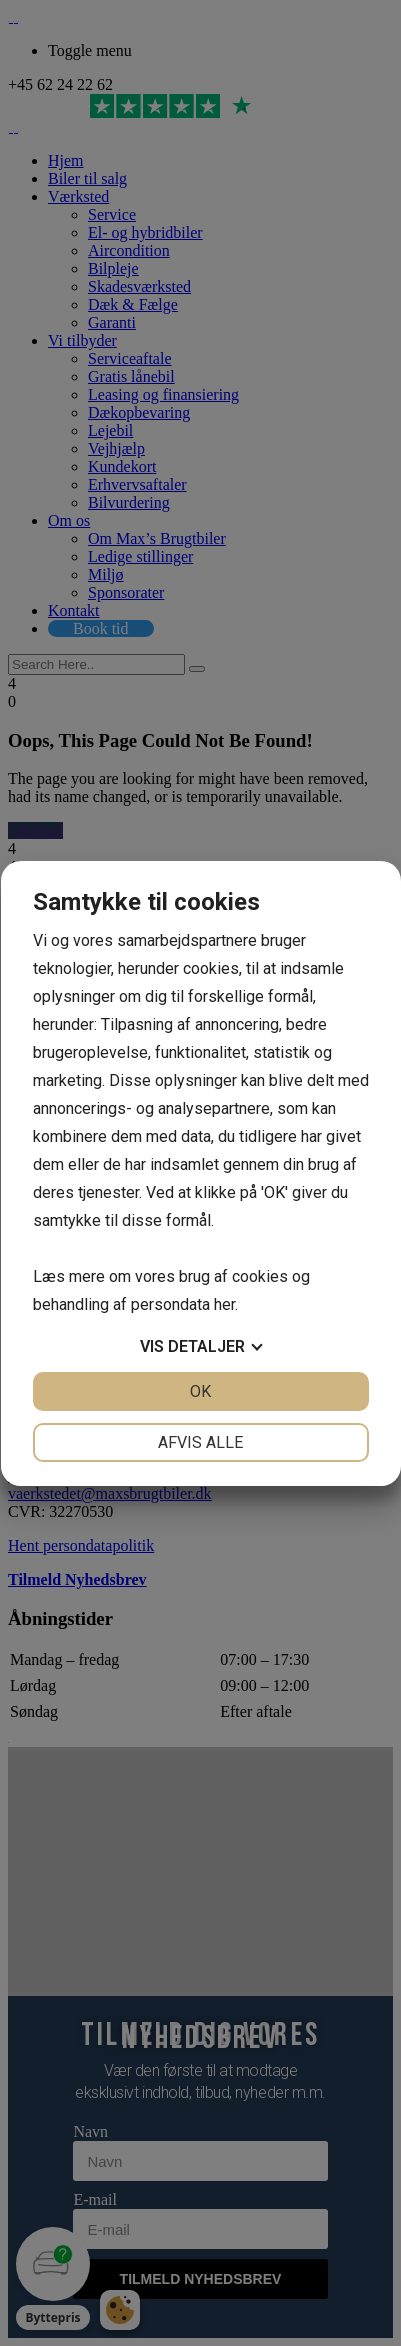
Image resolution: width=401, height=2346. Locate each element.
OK (200, 1391)
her (224, 1304)
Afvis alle (200, 1442)
